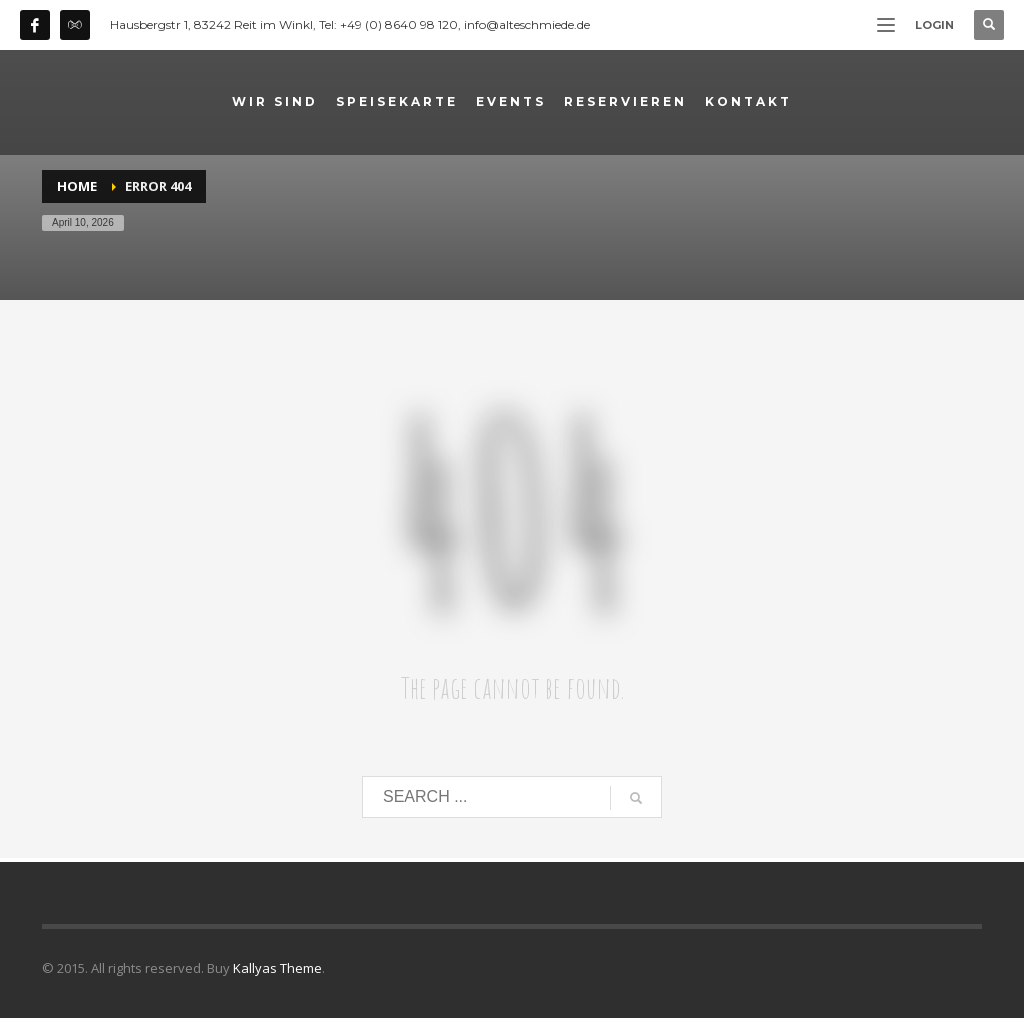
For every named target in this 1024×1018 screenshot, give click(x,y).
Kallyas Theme (277, 968)
